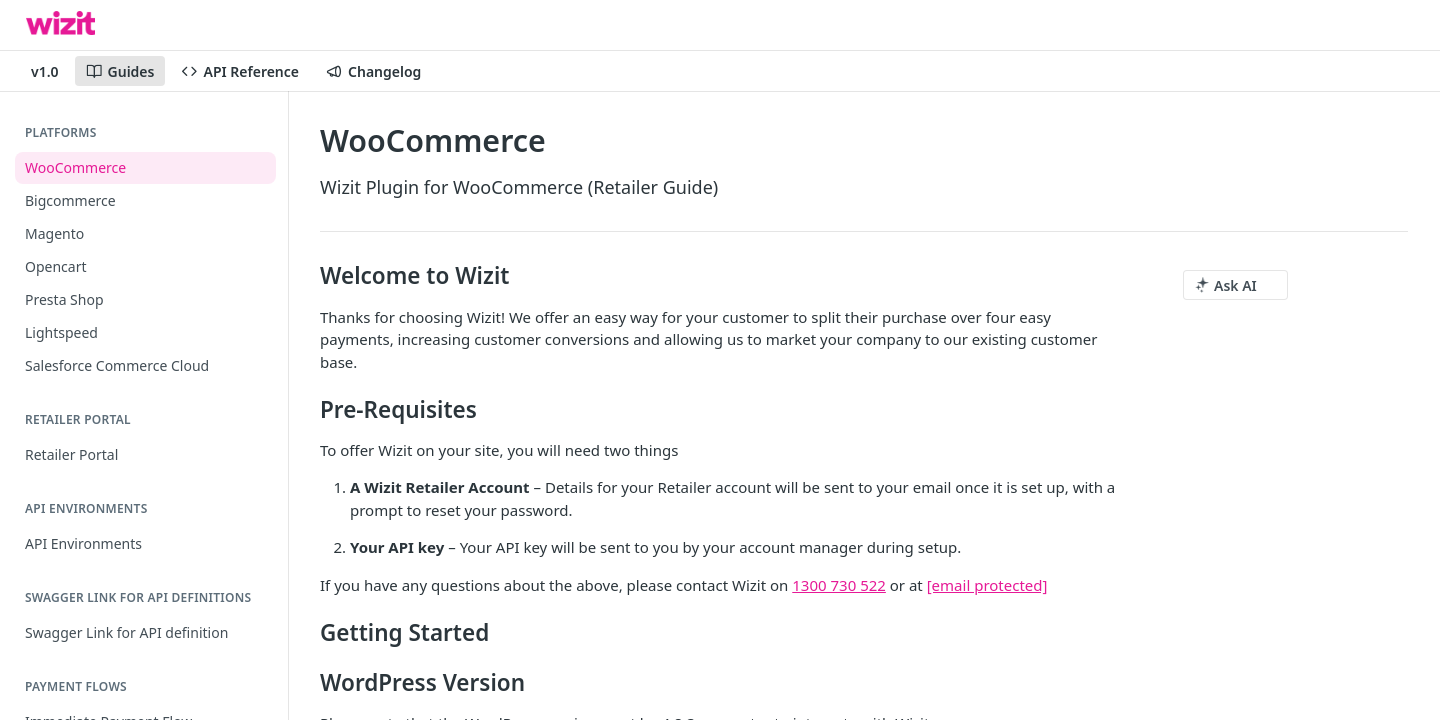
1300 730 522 (839, 585)
